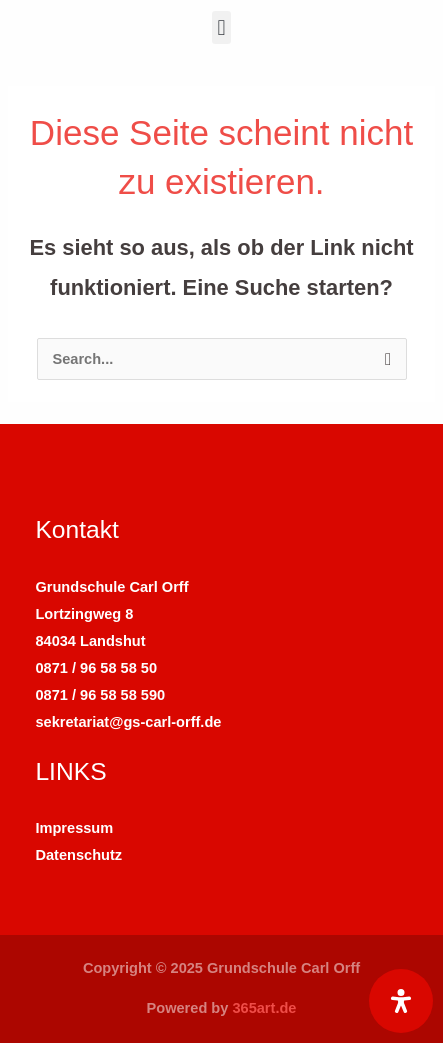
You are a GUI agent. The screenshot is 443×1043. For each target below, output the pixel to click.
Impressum (74, 828)
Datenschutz (78, 855)
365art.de (264, 1008)
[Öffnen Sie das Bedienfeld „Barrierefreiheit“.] (401, 1001)
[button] (221, 27)
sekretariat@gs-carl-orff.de (128, 722)
